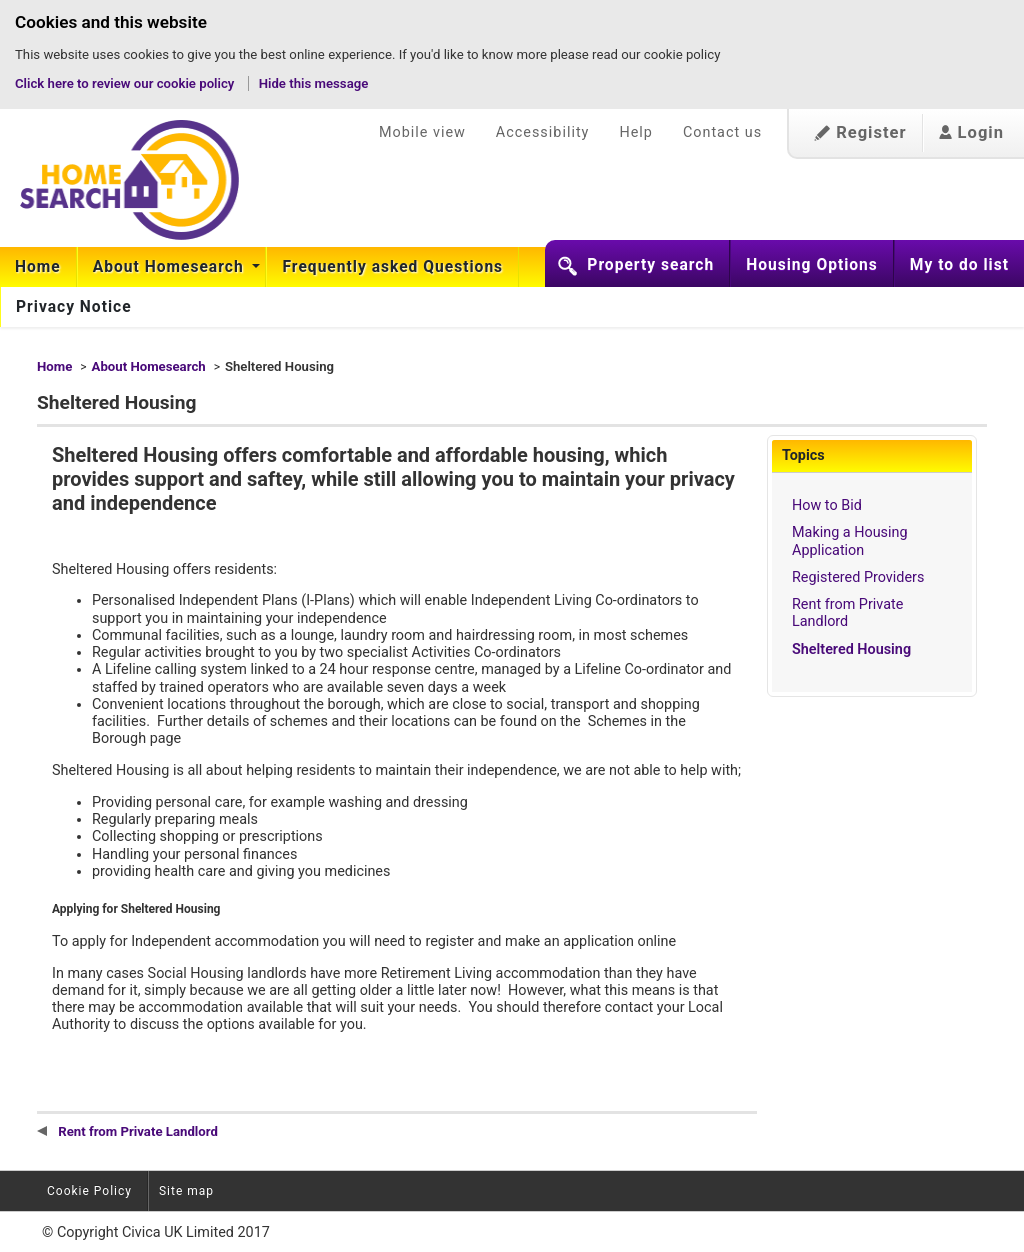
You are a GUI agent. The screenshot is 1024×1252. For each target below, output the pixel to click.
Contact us (722, 132)
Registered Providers (858, 577)
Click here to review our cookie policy (126, 83)
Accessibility (543, 132)
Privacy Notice (74, 307)
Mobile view (422, 132)
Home (38, 267)
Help (635, 132)
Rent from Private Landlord (847, 613)
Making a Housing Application (850, 541)
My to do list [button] (959, 265)
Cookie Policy (89, 1191)
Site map (186, 1191)
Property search (650, 265)
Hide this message (314, 83)
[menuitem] (38, 267)
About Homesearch (171, 267)
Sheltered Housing (851, 649)
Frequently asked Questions (392, 267)
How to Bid (827, 505)
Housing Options (812, 265)
